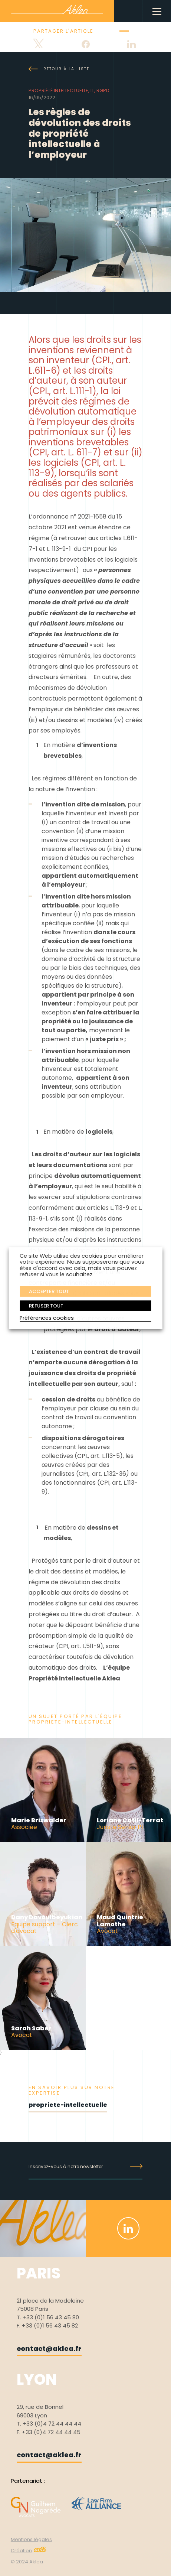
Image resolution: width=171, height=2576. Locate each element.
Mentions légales (31, 2539)
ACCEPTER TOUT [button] (49, 1291)
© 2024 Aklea (27, 2561)
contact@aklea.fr (49, 2348)
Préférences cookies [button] (47, 1318)
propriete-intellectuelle (68, 2105)
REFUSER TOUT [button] (46, 1305)
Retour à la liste (59, 69)
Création (28, 2550)
